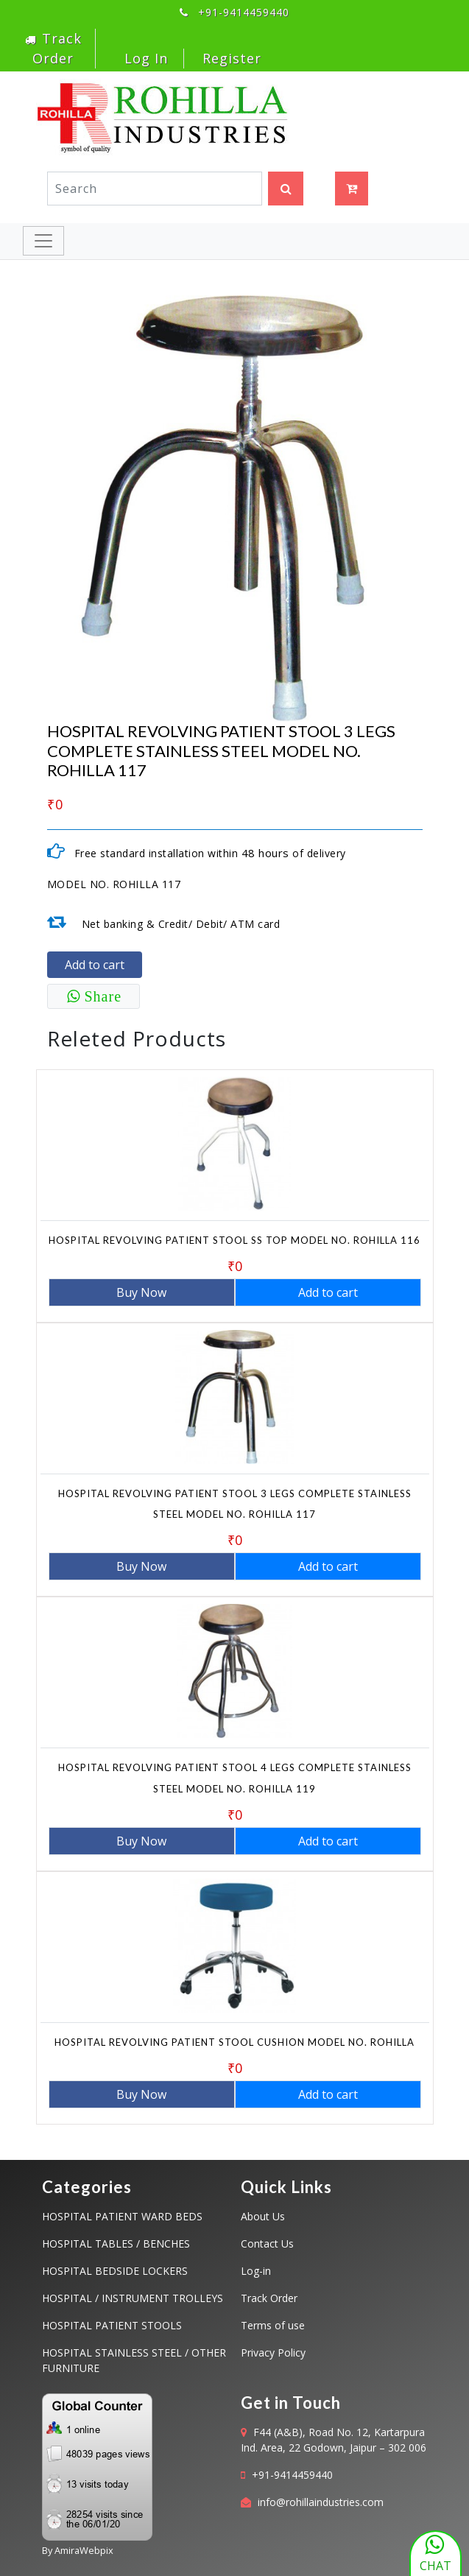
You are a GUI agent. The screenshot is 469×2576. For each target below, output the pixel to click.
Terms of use (273, 2325)
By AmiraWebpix (77, 2550)
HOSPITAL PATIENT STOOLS (112, 2325)
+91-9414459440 (292, 2475)
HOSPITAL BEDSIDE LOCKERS (115, 2271)
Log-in (256, 2271)
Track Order (269, 2298)
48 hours (265, 852)
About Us (263, 2216)
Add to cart (94, 965)
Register (231, 58)
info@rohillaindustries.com (321, 2502)
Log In (144, 58)
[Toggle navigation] (43, 241)
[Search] (155, 188)
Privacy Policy (273, 2352)
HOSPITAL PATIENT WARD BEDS (122, 2216)
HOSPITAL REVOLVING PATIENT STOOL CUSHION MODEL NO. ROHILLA (234, 2042)
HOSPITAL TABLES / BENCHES (116, 2244)
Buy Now (141, 1292)
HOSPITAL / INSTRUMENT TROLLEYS (132, 2298)
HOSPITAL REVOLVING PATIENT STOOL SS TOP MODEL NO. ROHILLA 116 (234, 1240)
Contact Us (267, 2244)
